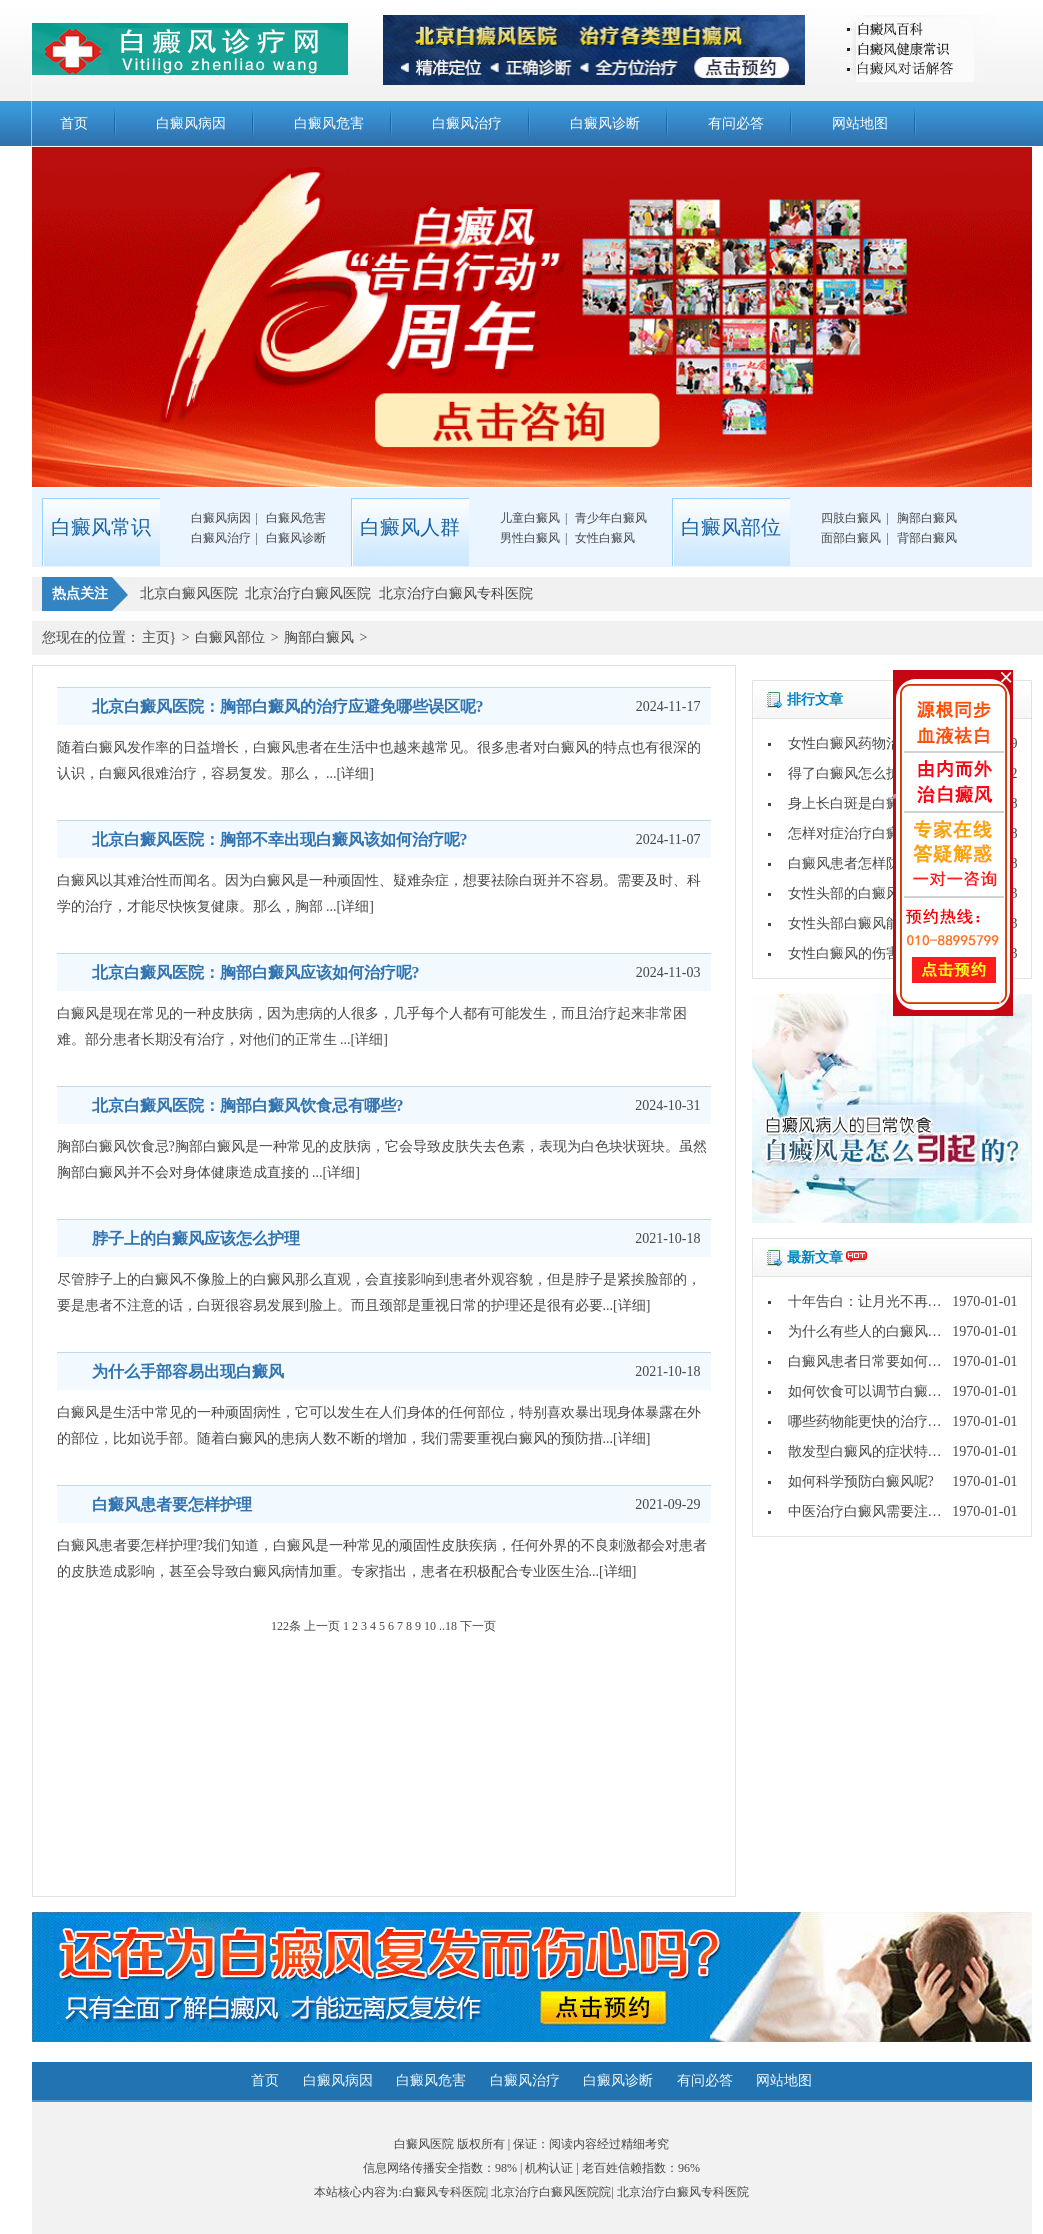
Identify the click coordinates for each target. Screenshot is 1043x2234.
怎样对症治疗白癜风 (851, 833)
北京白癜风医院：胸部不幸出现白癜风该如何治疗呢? (280, 839)
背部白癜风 (927, 538)
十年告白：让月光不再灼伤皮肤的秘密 (907, 1301)
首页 (74, 123)
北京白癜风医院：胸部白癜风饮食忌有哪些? (248, 1105)
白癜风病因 (191, 123)
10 (430, 1626)
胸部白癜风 (927, 518)
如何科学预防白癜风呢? (861, 1481)
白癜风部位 (230, 637)
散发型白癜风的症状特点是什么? (889, 1451)
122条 (286, 1626)
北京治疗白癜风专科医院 (683, 2192)
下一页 (478, 1626)
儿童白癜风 (530, 518)
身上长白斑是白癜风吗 (858, 803)
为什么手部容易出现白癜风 (188, 1371)
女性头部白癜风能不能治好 (872, 923)
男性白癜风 (530, 538)
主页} (159, 637)
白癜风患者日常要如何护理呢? (882, 1361)
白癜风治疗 (467, 123)
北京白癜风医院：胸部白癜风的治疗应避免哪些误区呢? (288, 706)
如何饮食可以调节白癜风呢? (875, 1391)
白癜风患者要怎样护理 (172, 1504)
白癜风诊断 (605, 123)
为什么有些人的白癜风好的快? (882, 1331)
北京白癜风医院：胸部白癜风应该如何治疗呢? (256, 972)
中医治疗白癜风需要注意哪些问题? (896, 1511)
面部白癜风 (851, 538)
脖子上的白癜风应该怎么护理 (196, 1238)
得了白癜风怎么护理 (851, 773)
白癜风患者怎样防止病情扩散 (879, 863)
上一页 (322, 1626)
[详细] (355, 773)
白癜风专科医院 (444, 2192)
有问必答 (736, 123)
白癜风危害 (329, 123)
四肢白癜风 (851, 518)
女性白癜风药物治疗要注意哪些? (889, 743)
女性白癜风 (605, 538)
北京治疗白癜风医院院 (551, 2192)
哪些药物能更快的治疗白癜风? (882, 1421)
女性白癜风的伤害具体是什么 (879, 953)
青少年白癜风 (611, 518)
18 (451, 1626)
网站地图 (860, 123)
